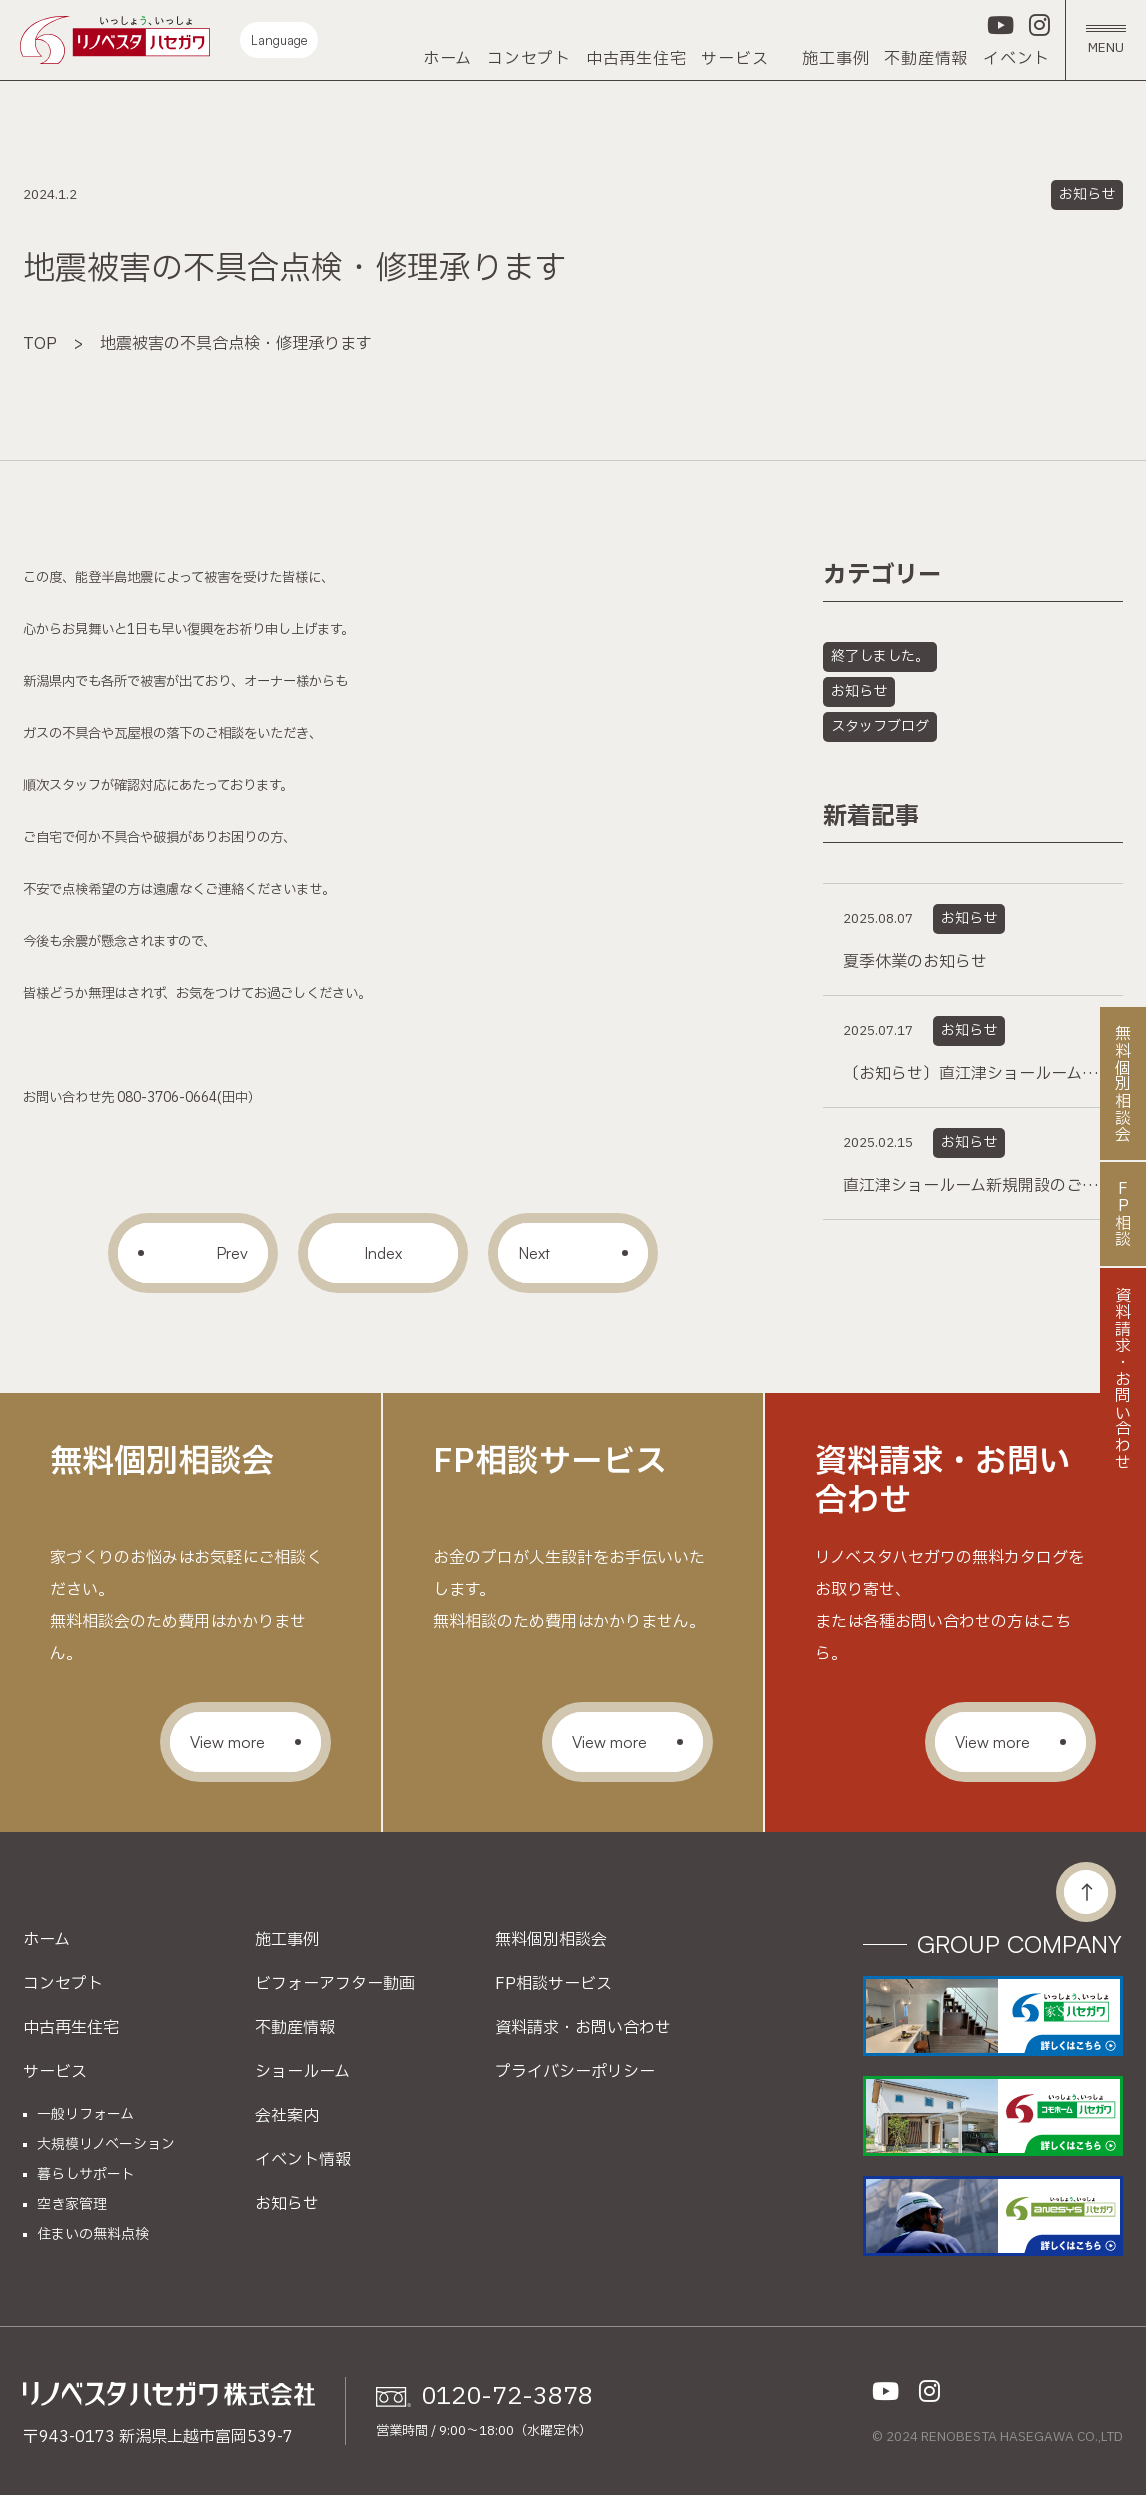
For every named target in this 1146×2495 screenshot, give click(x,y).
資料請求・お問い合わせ (583, 2028)
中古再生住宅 (636, 59)
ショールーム (302, 2072)
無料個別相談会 (551, 1940)
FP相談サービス (553, 1984)
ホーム (447, 59)
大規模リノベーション (106, 2145)
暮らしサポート (86, 2175)
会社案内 (287, 2116)
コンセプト (529, 59)
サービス (734, 59)
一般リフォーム (85, 2115)
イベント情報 (303, 2160)
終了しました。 (880, 656)
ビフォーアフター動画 (335, 1984)
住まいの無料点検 (93, 2235)
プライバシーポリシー (575, 2072)
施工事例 (835, 59)
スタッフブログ (880, 726)
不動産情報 (926, 59)
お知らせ (1087, 194)
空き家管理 (72, 2205)
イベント (1016, 59)
